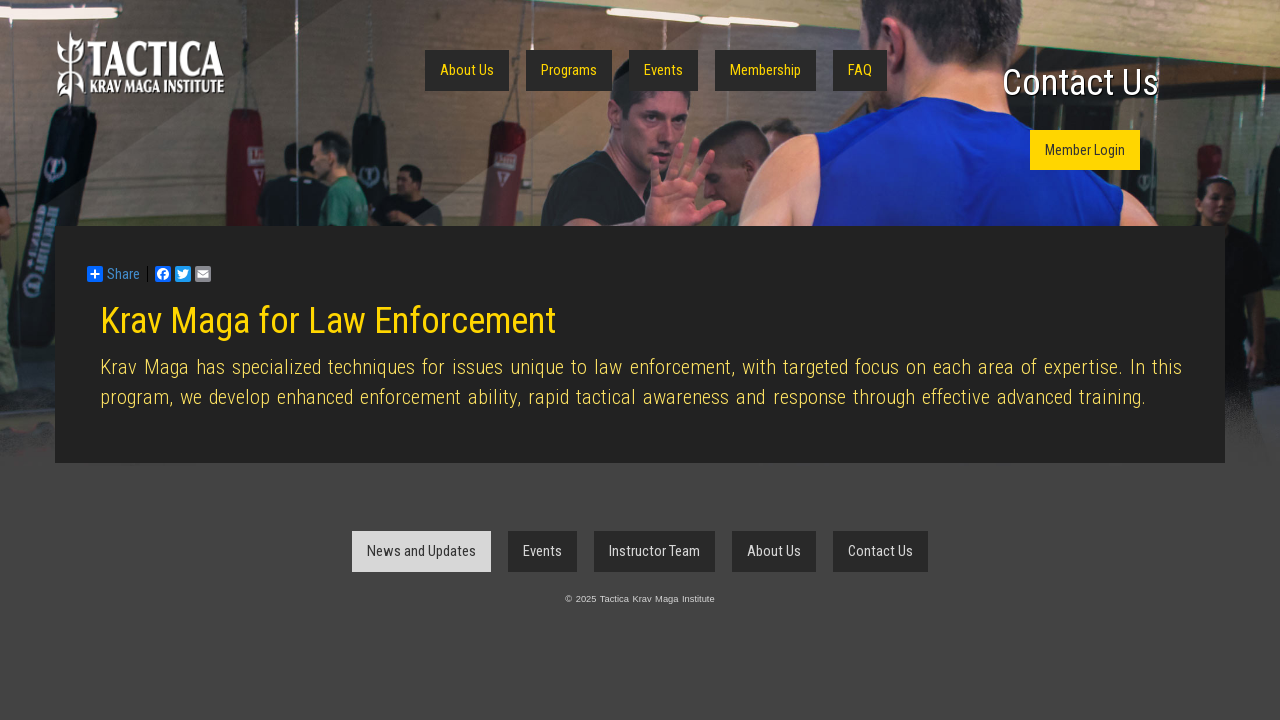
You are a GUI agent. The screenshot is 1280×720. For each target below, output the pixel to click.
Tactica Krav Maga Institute (140, 67)
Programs (569, 70)
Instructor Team (654, 551)
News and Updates (421, 551)
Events (663, 70)
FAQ (860, 70)
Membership (765, 70)
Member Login (1085, 150)
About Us (467, 70)
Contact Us (1080, 83)
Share (113, 274)
